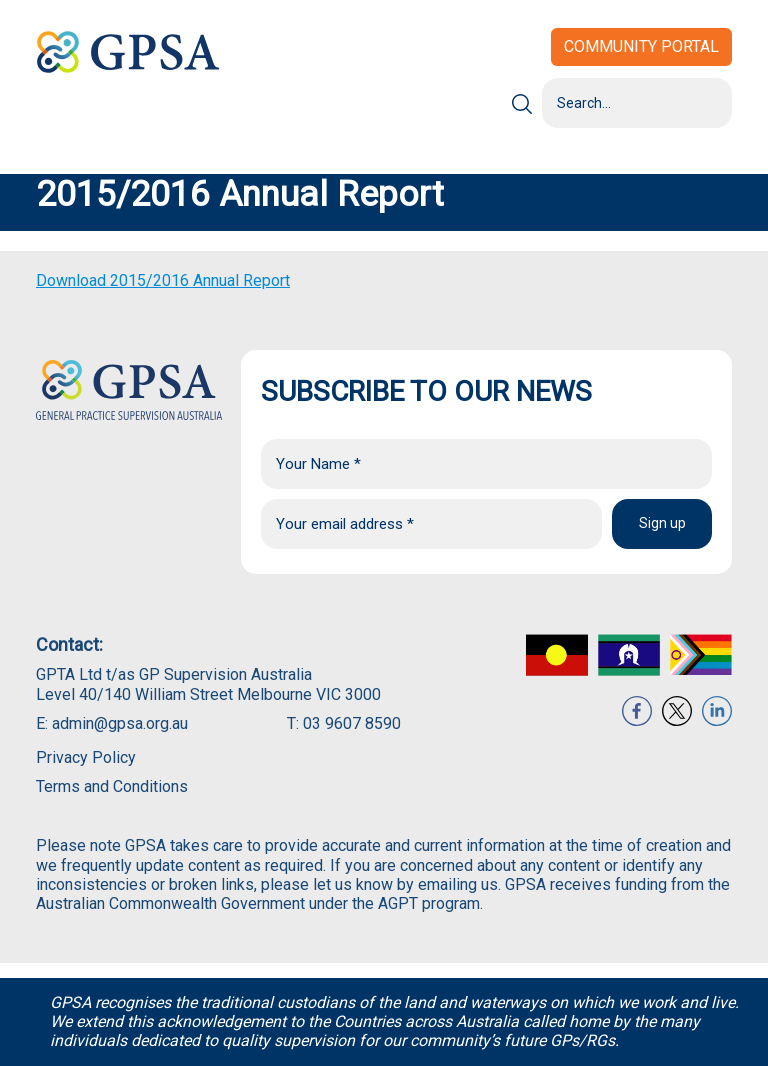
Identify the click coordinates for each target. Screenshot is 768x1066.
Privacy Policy (86, 757)
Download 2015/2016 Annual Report (163, 280)
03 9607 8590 (352, 723)
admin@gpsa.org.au (120, 723)
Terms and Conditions (112, 786)
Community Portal (641, 46)
